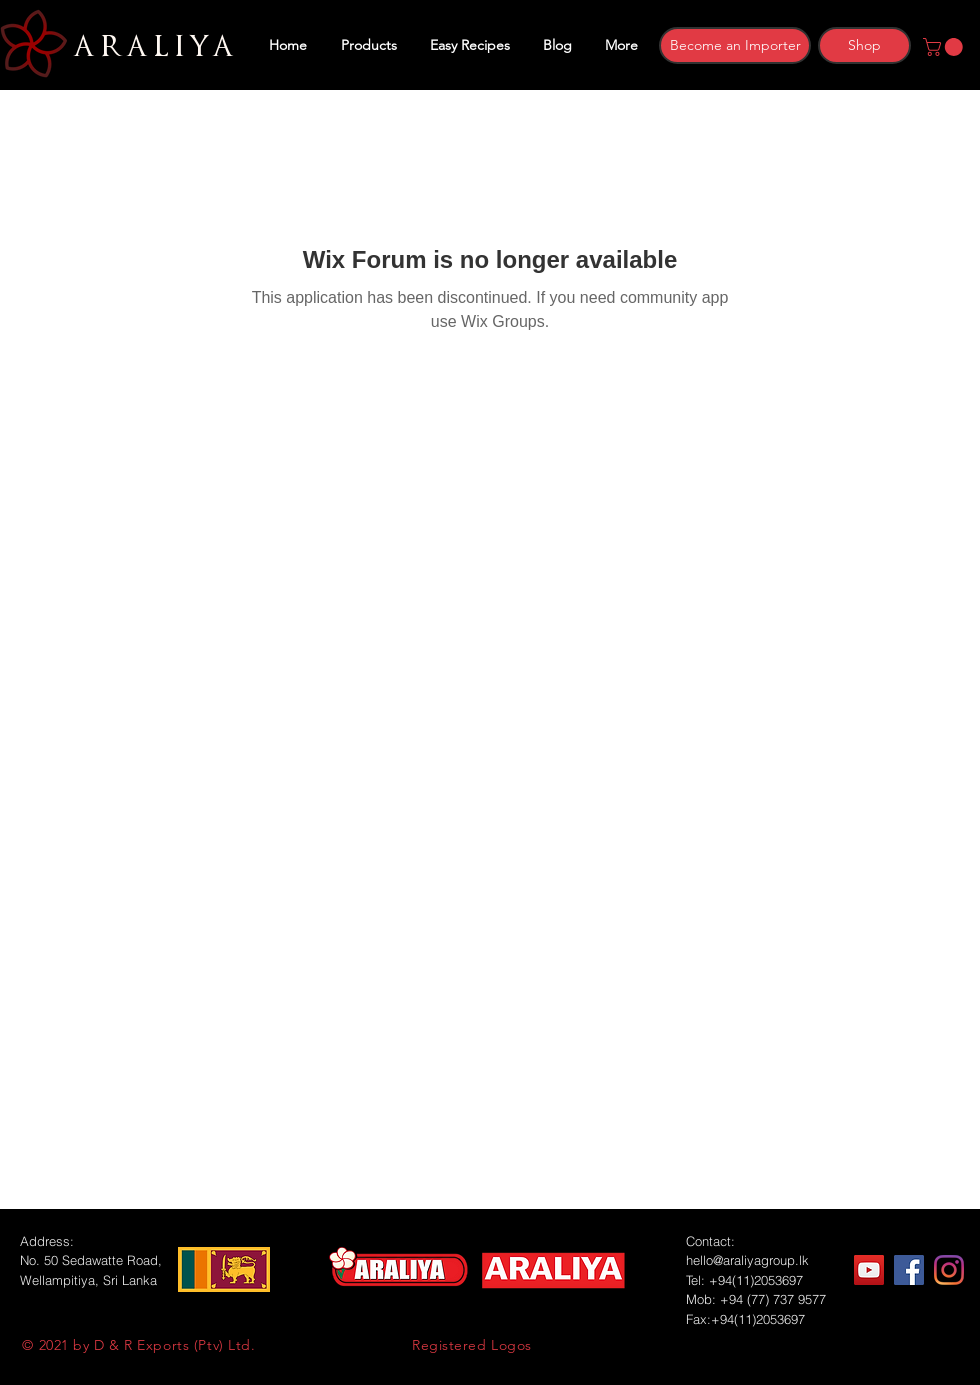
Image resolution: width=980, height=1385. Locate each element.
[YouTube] (869, 1270)
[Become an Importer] (735, 45)
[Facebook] (909, 1270)
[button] (945, 47)
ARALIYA (150, 47)
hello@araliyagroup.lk (747, 1260)
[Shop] (864, 45)
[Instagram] (949, 1270)
